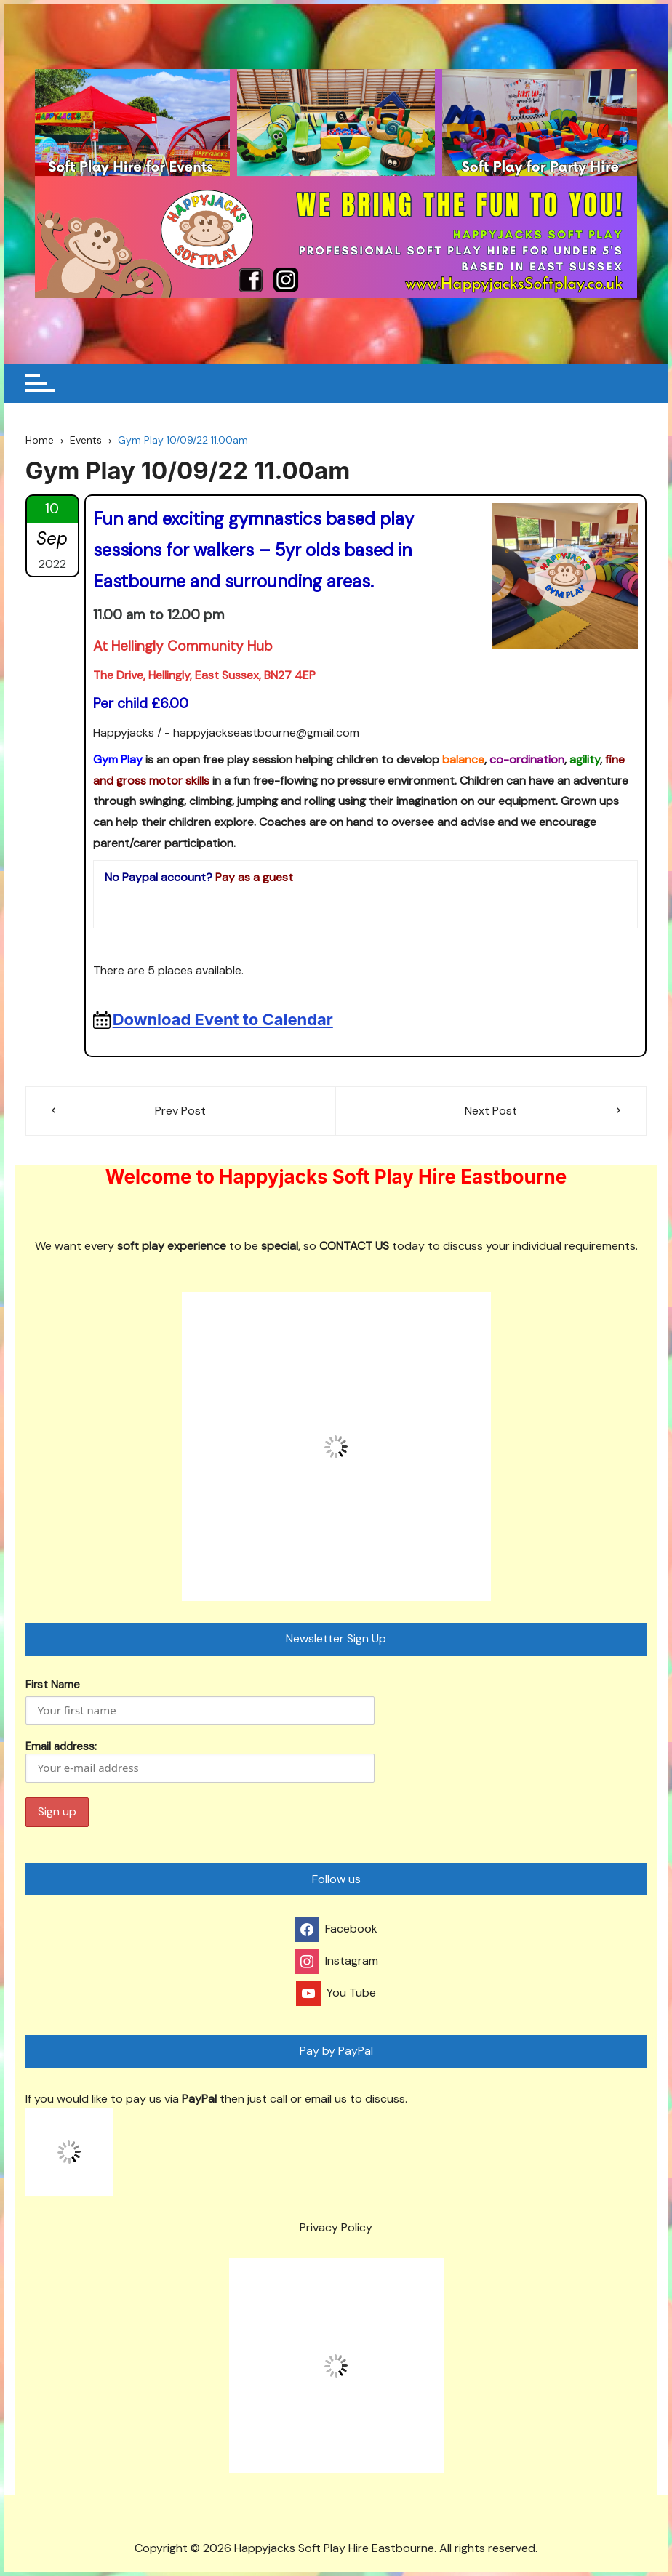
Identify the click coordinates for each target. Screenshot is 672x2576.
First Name (52, 1684)
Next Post (491, 1110)
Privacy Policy (336, 2227)
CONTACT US (354, 1245)
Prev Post (180, 1110)
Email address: (200, 1760)
